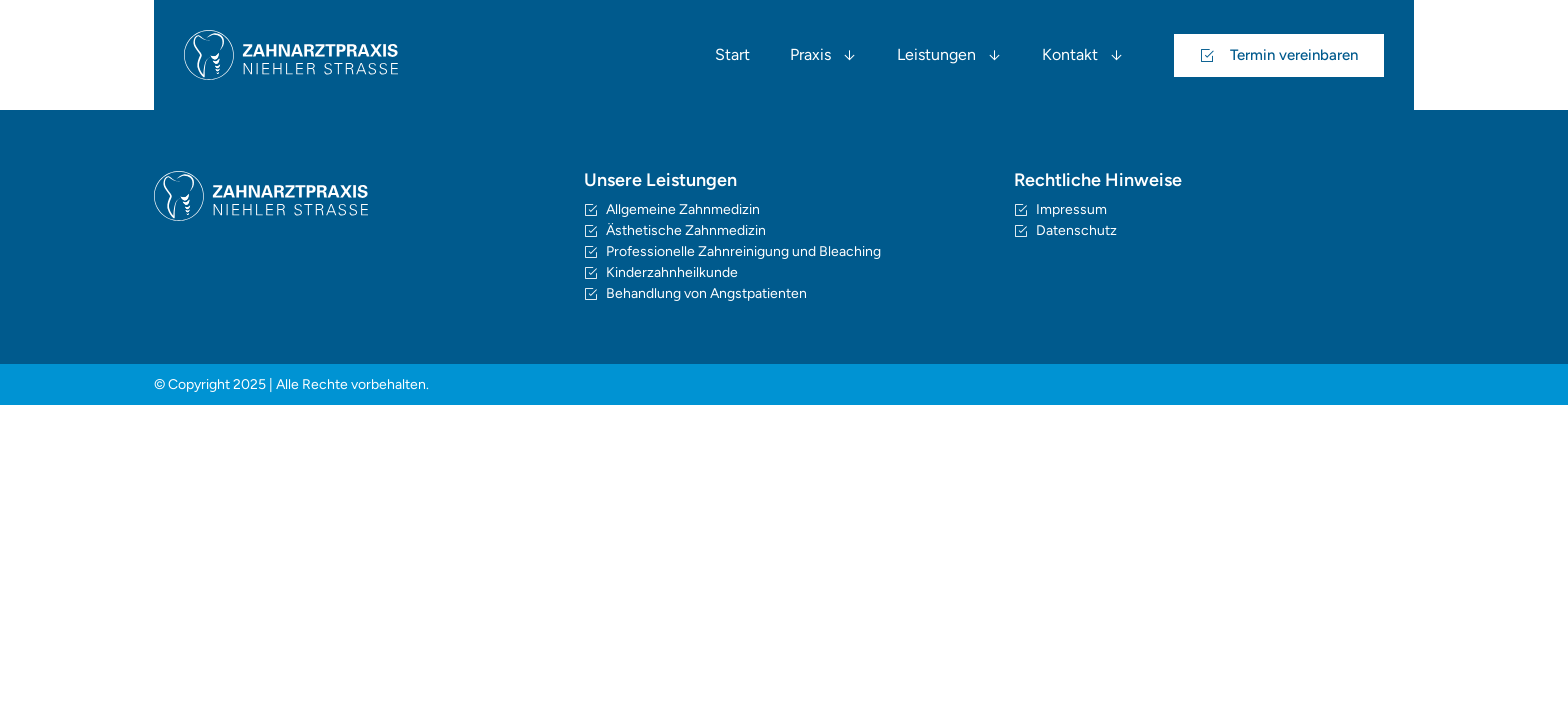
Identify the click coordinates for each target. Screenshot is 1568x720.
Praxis (823, 55)
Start (732, 54)
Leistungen (949, 55)
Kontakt (1083, 55)
